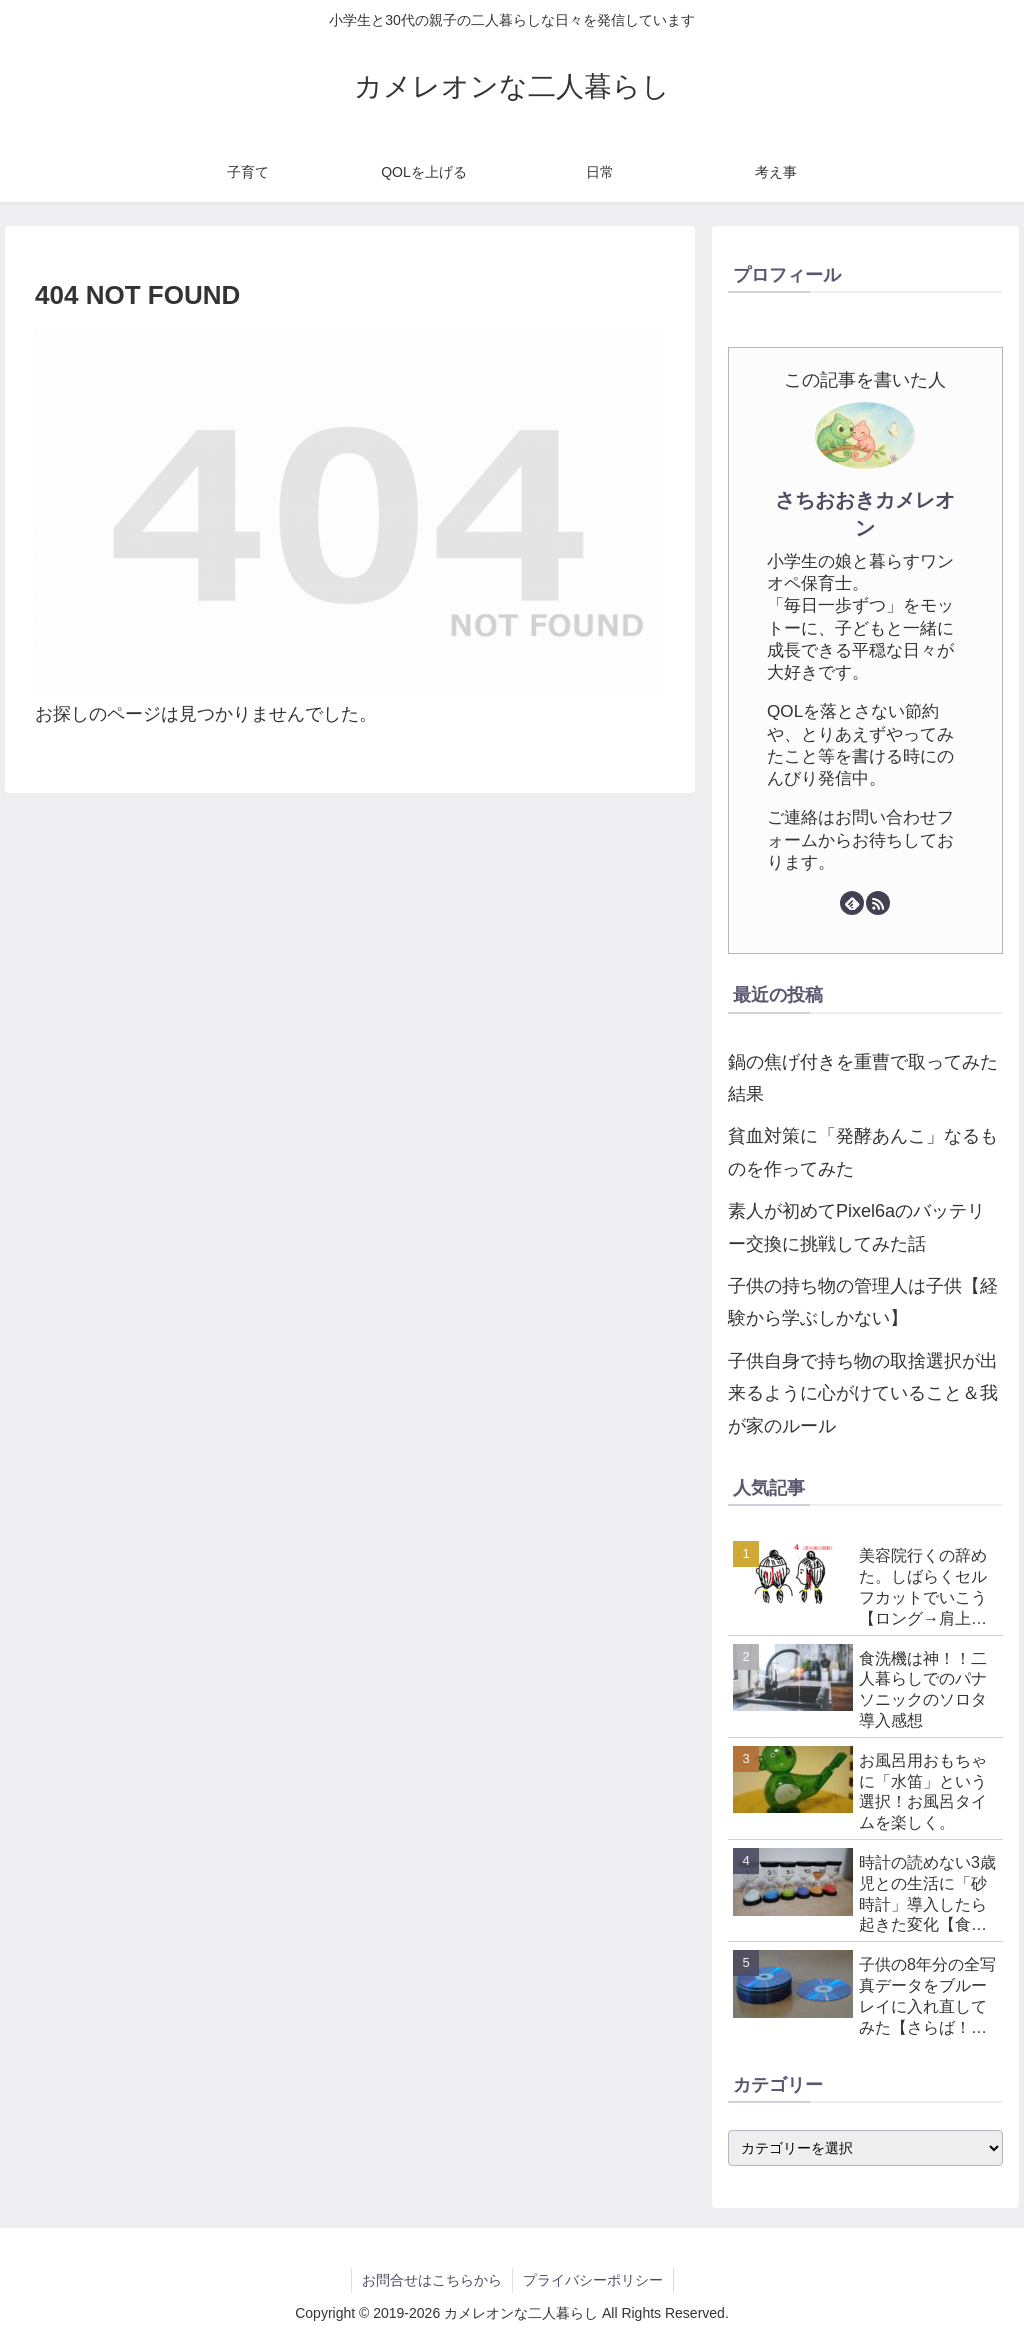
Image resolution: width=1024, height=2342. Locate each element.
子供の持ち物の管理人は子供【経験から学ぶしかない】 (863, 1302)
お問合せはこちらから (432, 2280)
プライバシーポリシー (593, 2280)
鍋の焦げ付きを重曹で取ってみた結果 (863, 1078)
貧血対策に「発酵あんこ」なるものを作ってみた (863, 1152)
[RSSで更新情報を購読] (878, 903)
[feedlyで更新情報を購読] (852, 903)
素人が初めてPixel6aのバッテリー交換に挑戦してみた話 (856, 1227)
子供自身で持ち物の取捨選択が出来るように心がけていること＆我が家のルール (863, 1393)
